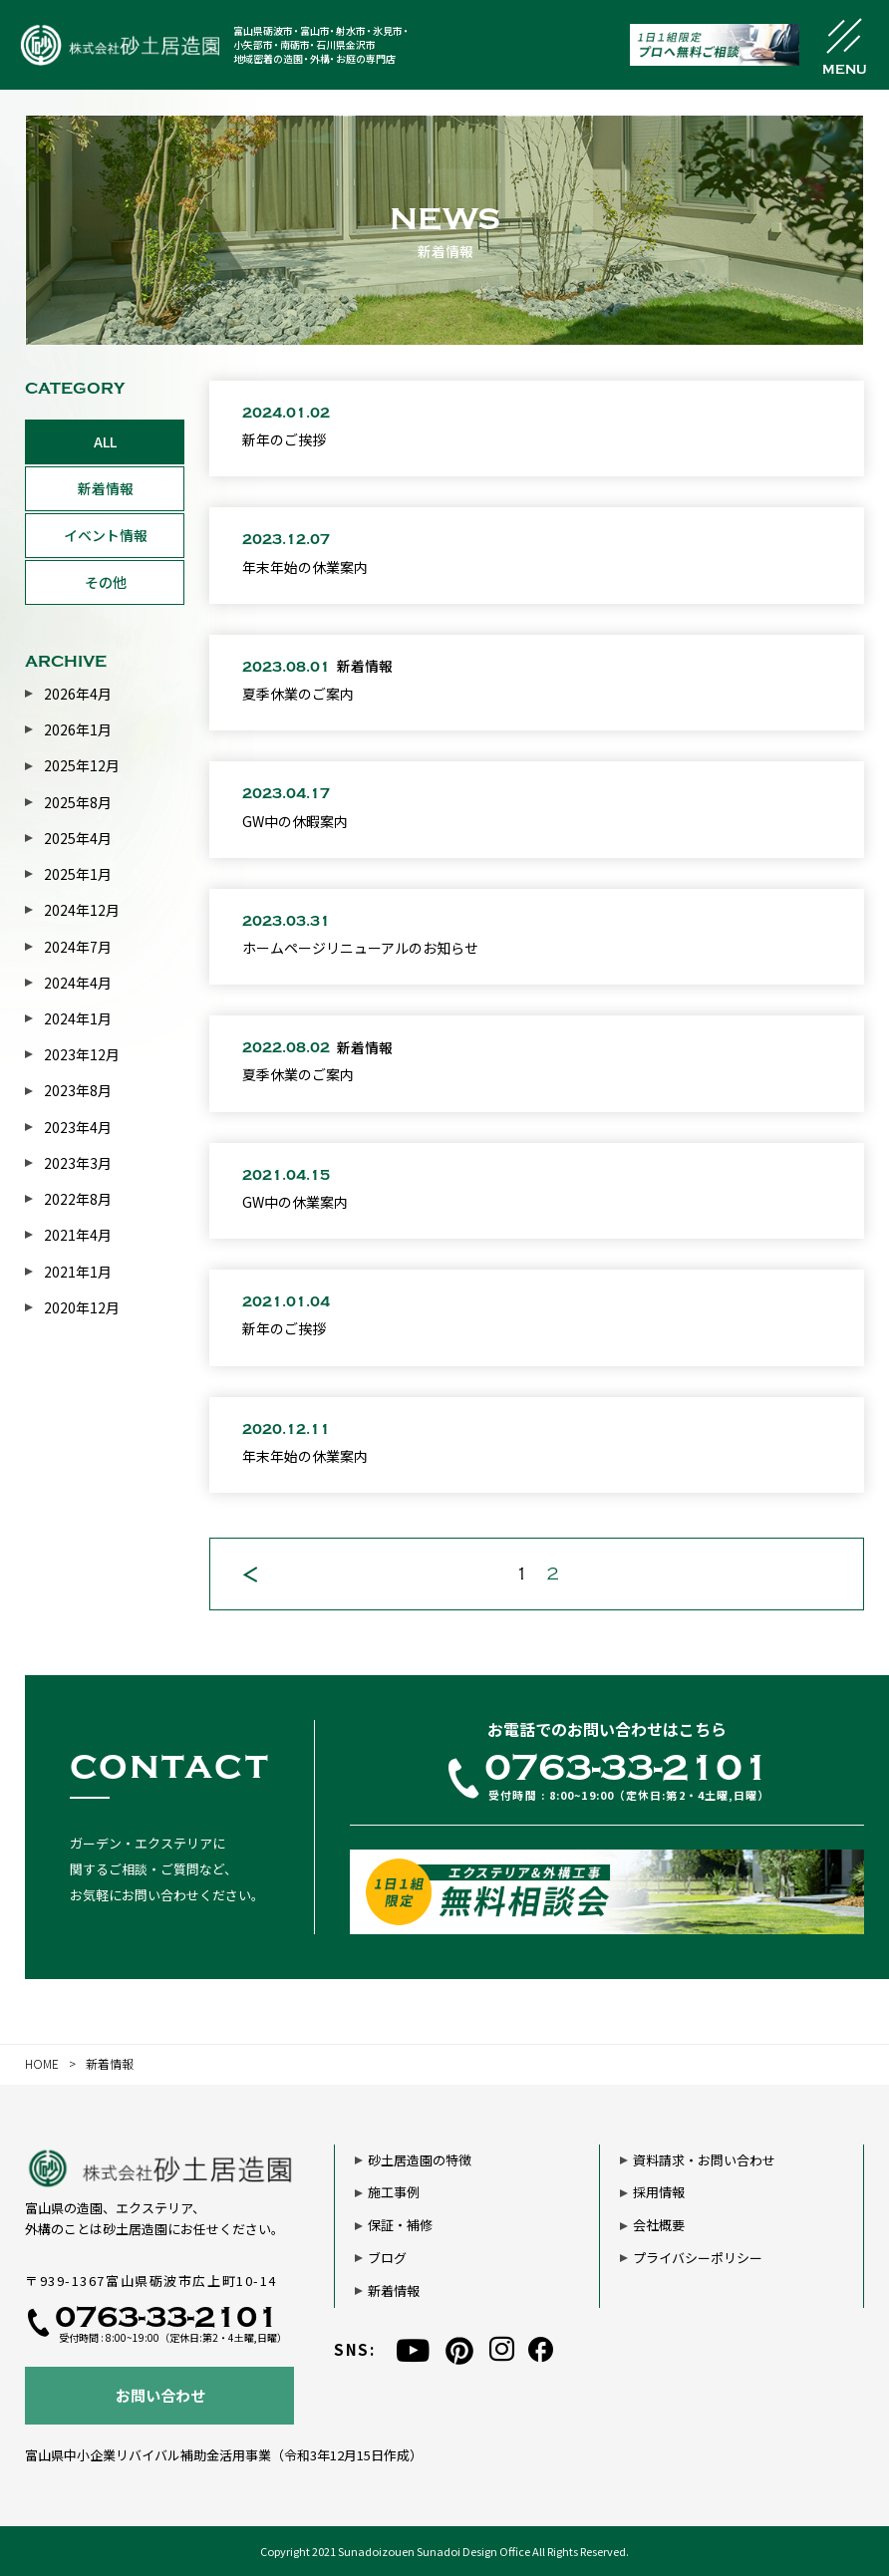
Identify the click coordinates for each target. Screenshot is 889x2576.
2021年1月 (78, 1272)
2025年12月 (82, 765)
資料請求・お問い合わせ (704, 2159)
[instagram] (501, 2349)
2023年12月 (82, 1054)
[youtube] (413, 2350)
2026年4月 (78, 694)
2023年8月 (78, 1090)
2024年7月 (78, 947)
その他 (106, 582)
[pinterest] (459, 2350)
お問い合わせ (160, 2395)
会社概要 (659, 2224)
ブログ (387, 2257)
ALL (105, 441)
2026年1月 (78, 729)
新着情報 (106, 488)
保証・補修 (400, 2224)
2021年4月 (78, 1235)
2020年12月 (82, 1307)
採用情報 (659, 2191)
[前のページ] (250, 1574)
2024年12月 (82, 910)
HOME (42, 2063)
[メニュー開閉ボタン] (844, 45)
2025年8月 (78, 802)
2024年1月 (78, 1018)
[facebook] (540, 2349)
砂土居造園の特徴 (419, 2159)
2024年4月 (78, 983)
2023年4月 (78, 1127)
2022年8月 (78, 1199)
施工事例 (394, 2191)
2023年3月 (78, 1163)
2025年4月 (78, 838)
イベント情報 (106, 535)
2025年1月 (78, 874)
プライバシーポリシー (697, 2257)
